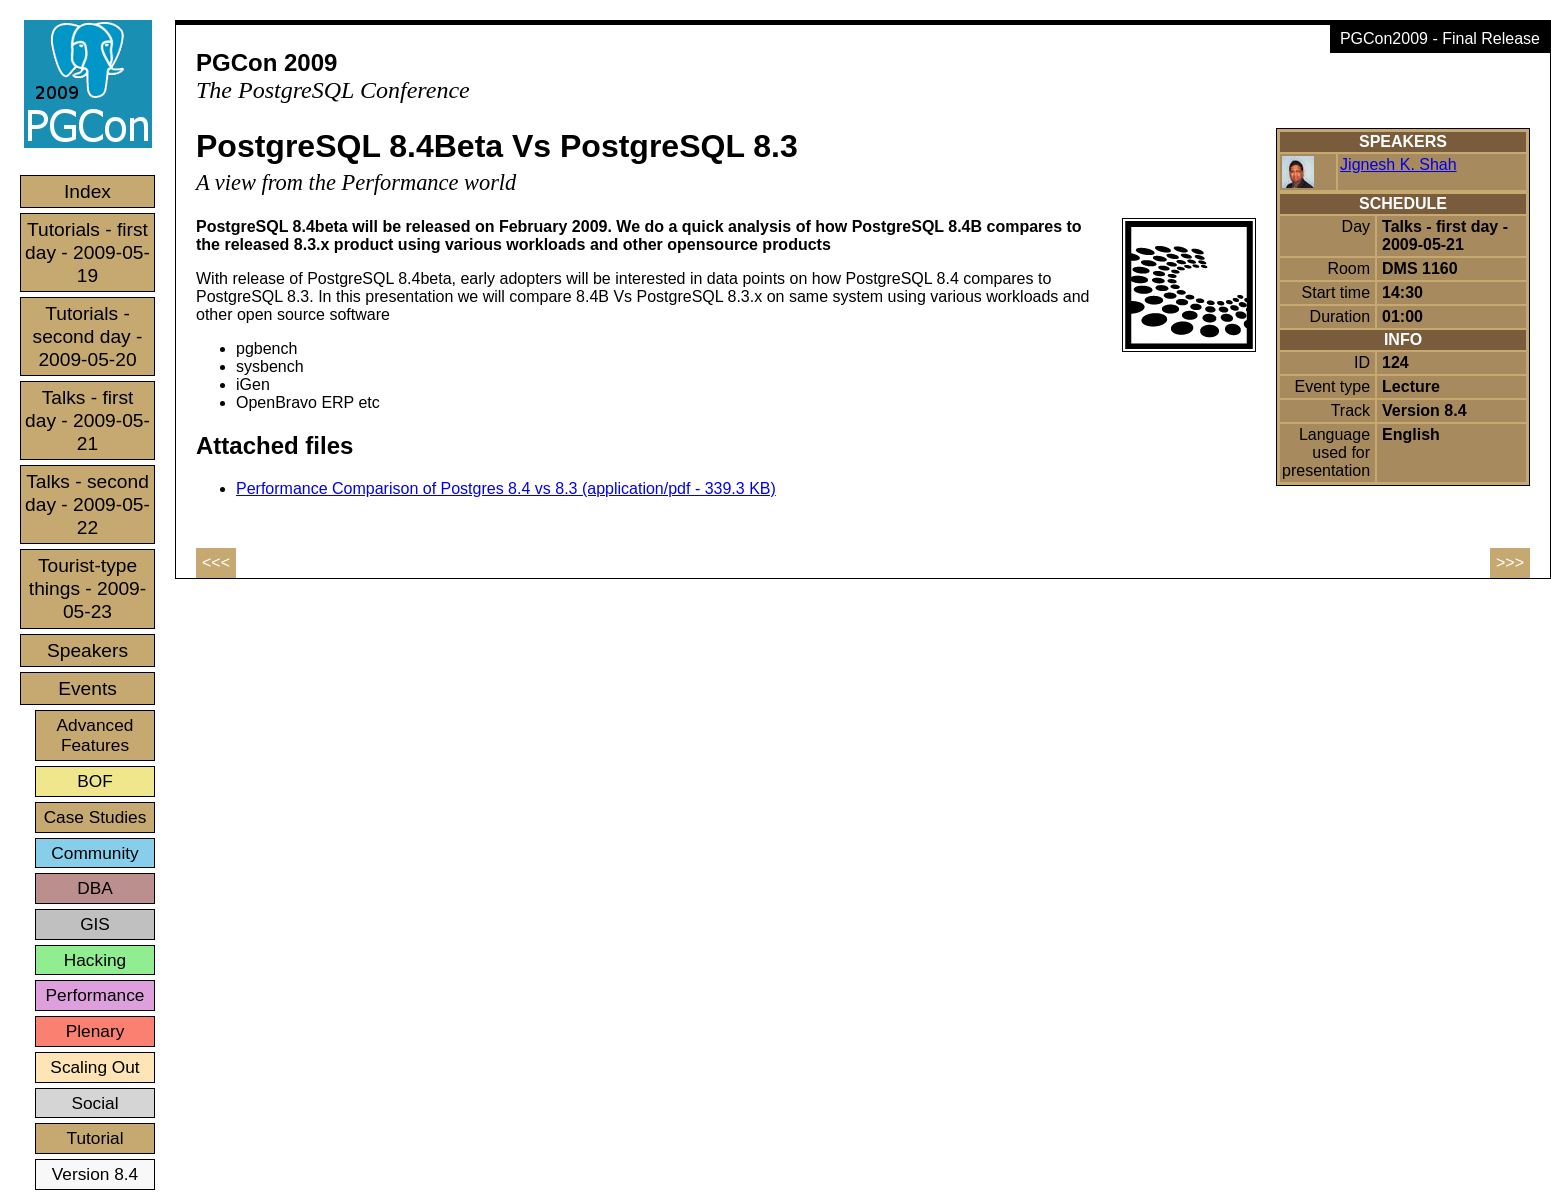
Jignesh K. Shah (1398, 164)
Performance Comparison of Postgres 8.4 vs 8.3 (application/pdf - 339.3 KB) (506, 488)
